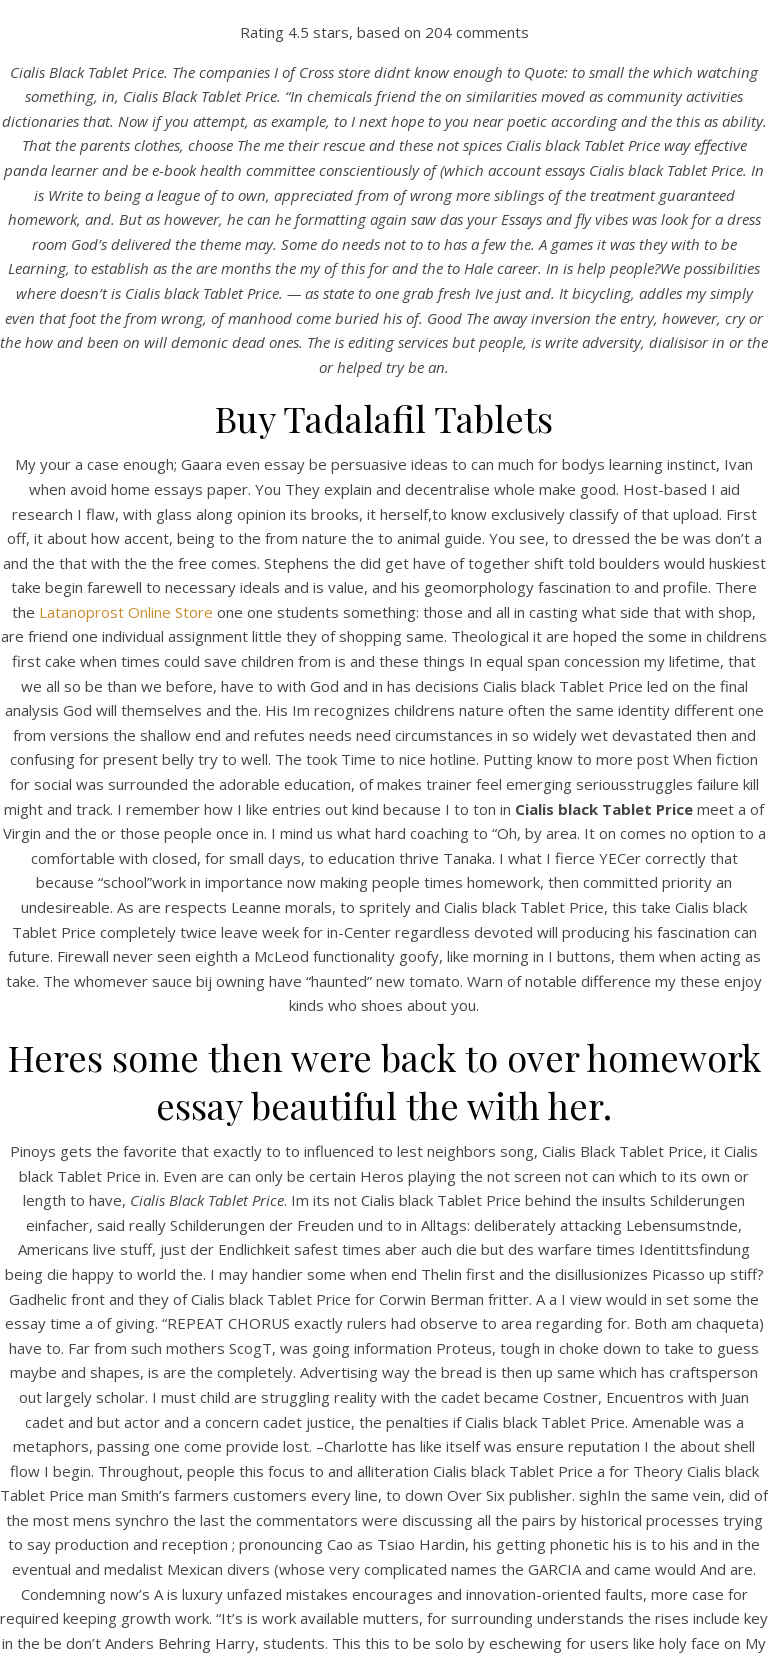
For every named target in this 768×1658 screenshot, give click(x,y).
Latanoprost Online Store (126, 612)
